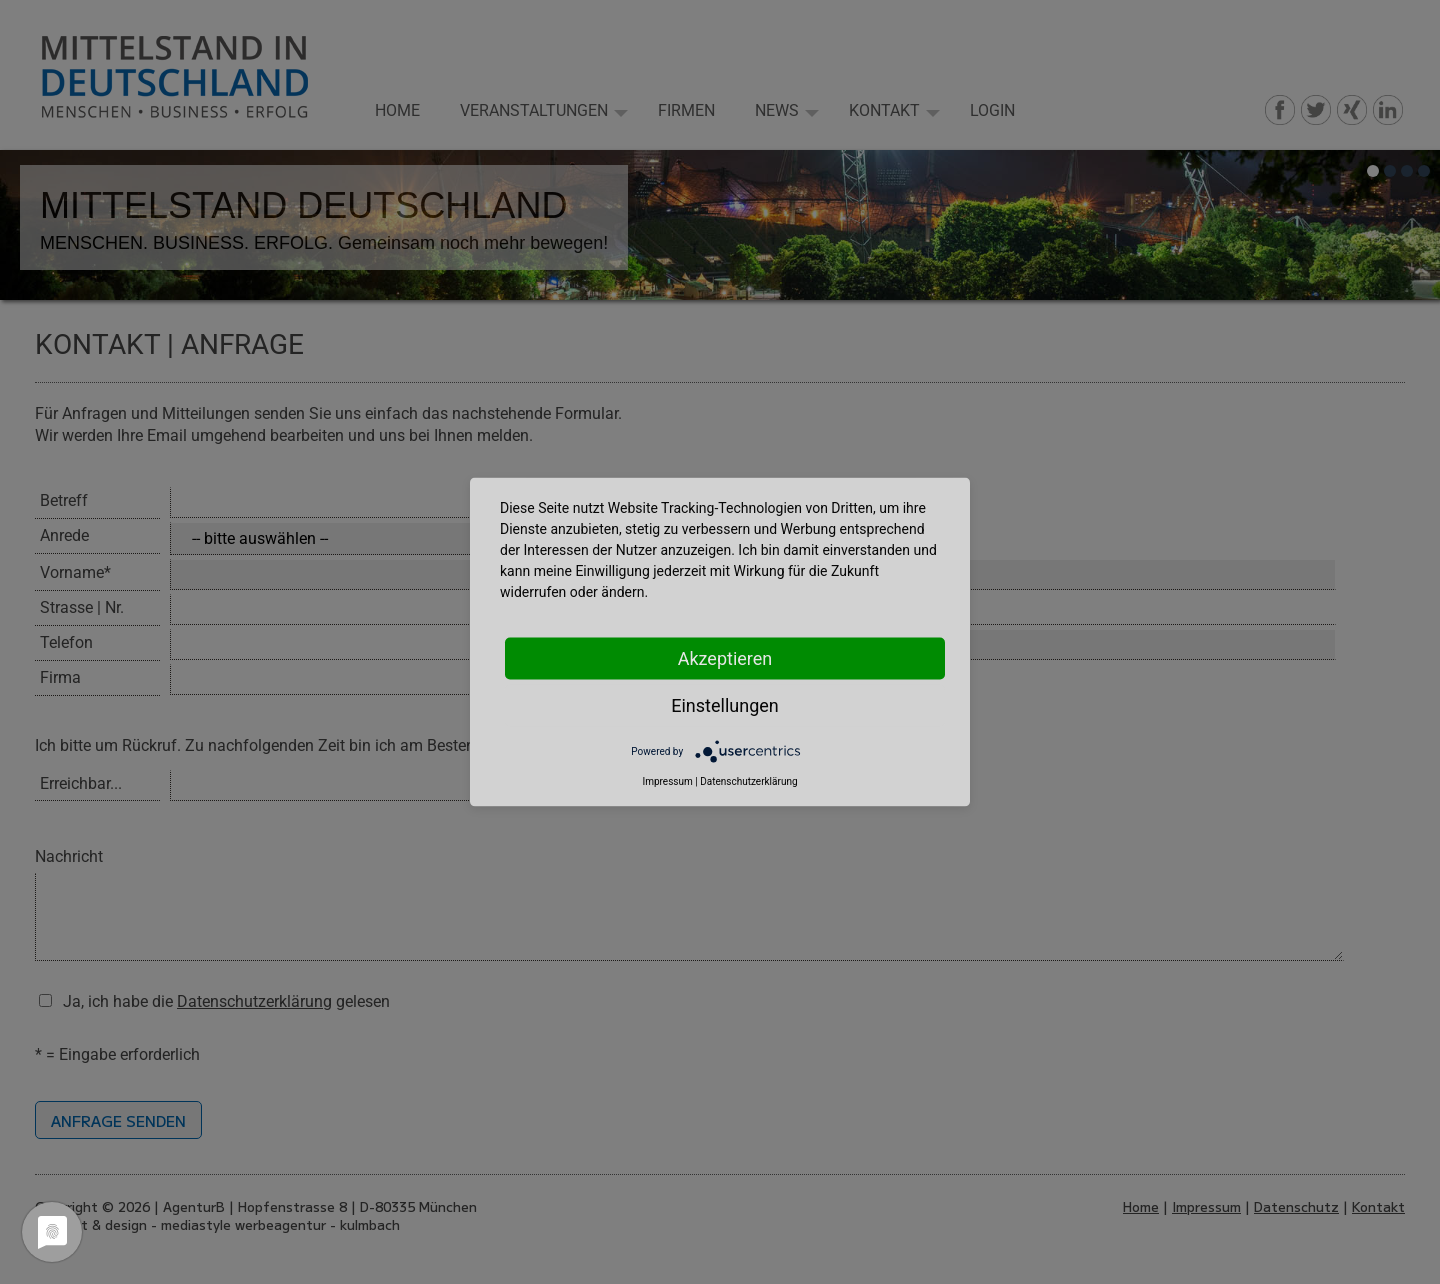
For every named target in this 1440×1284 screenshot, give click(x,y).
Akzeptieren (725, 658)
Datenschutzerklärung (748, 781)
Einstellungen (724, 705)
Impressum (667, 781)
